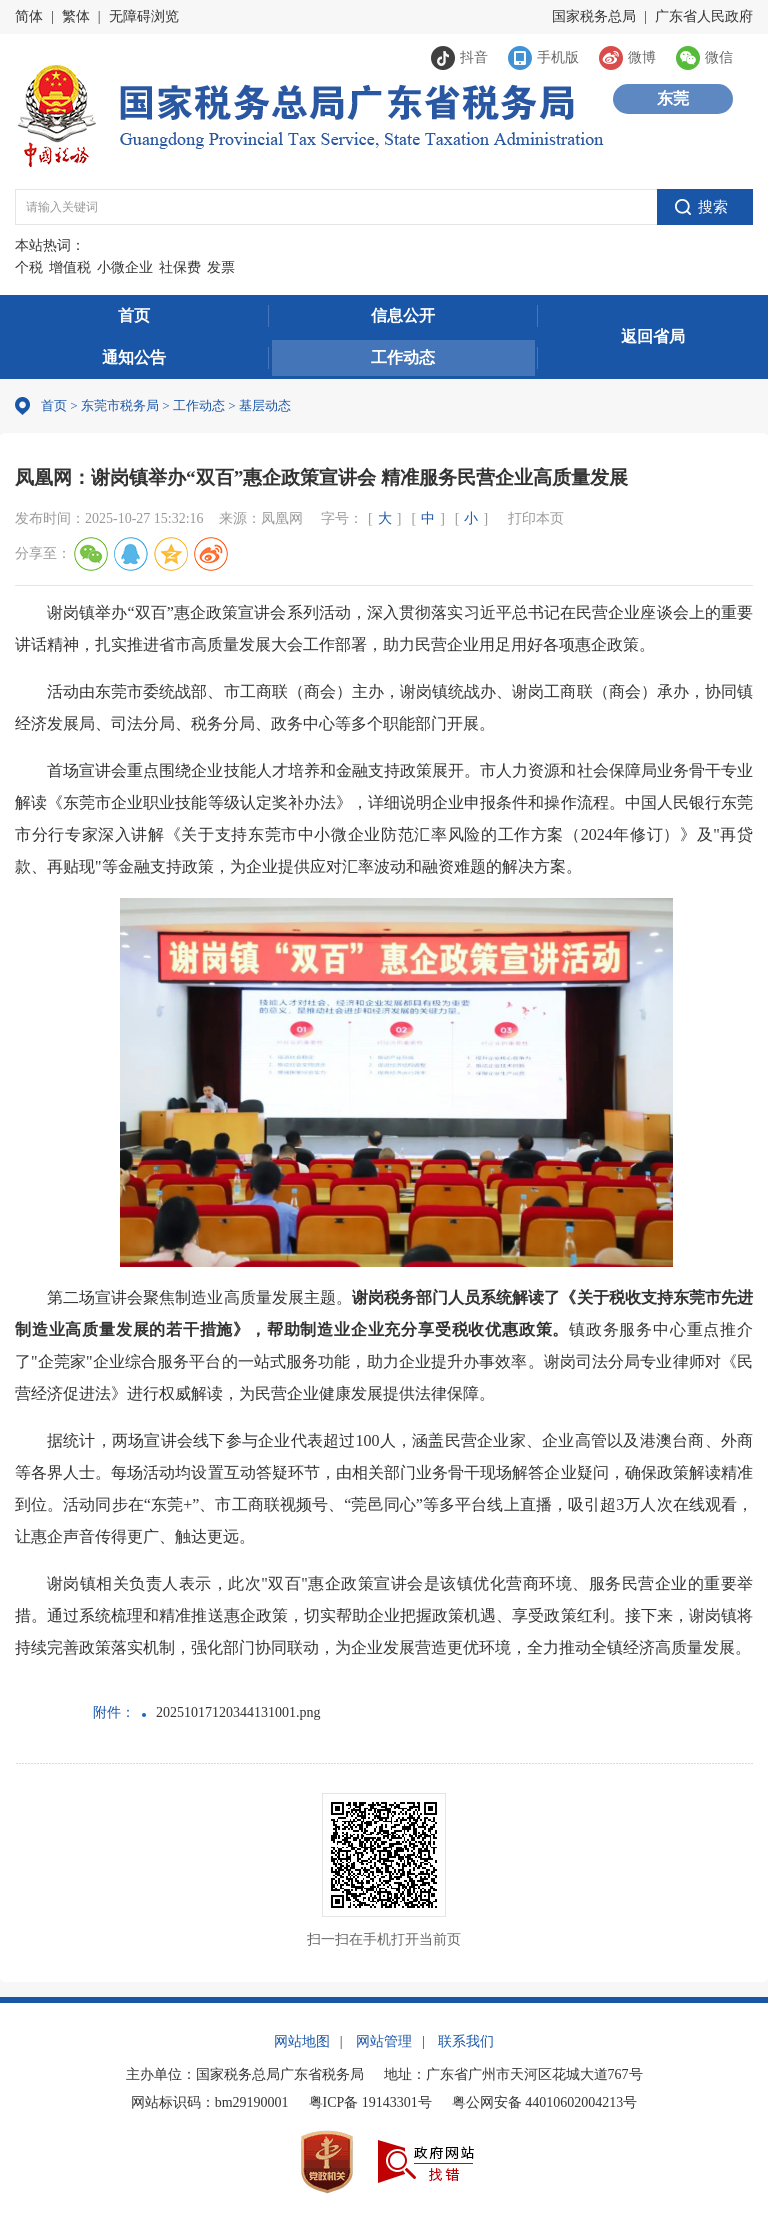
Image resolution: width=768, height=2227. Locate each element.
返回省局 (653, 336)
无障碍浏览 (144, 16)
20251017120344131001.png (238, 1712)
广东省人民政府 (704, 16)
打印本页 (536, 518)
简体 (29, 16)
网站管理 (384, 2041)
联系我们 (466, 2041)
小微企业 (125, 267)
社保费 (180, 267)
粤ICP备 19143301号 (370, 2102)
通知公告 (134, 357)
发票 (221, 267)
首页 (134, 315)
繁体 (76, 16)
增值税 (70, 267)
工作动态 (403, 357)
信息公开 (403, 315)
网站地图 (302, 2041)
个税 (29, 267)
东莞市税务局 (120, 405)
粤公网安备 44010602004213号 (545, 2102)
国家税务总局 (594, 16)
